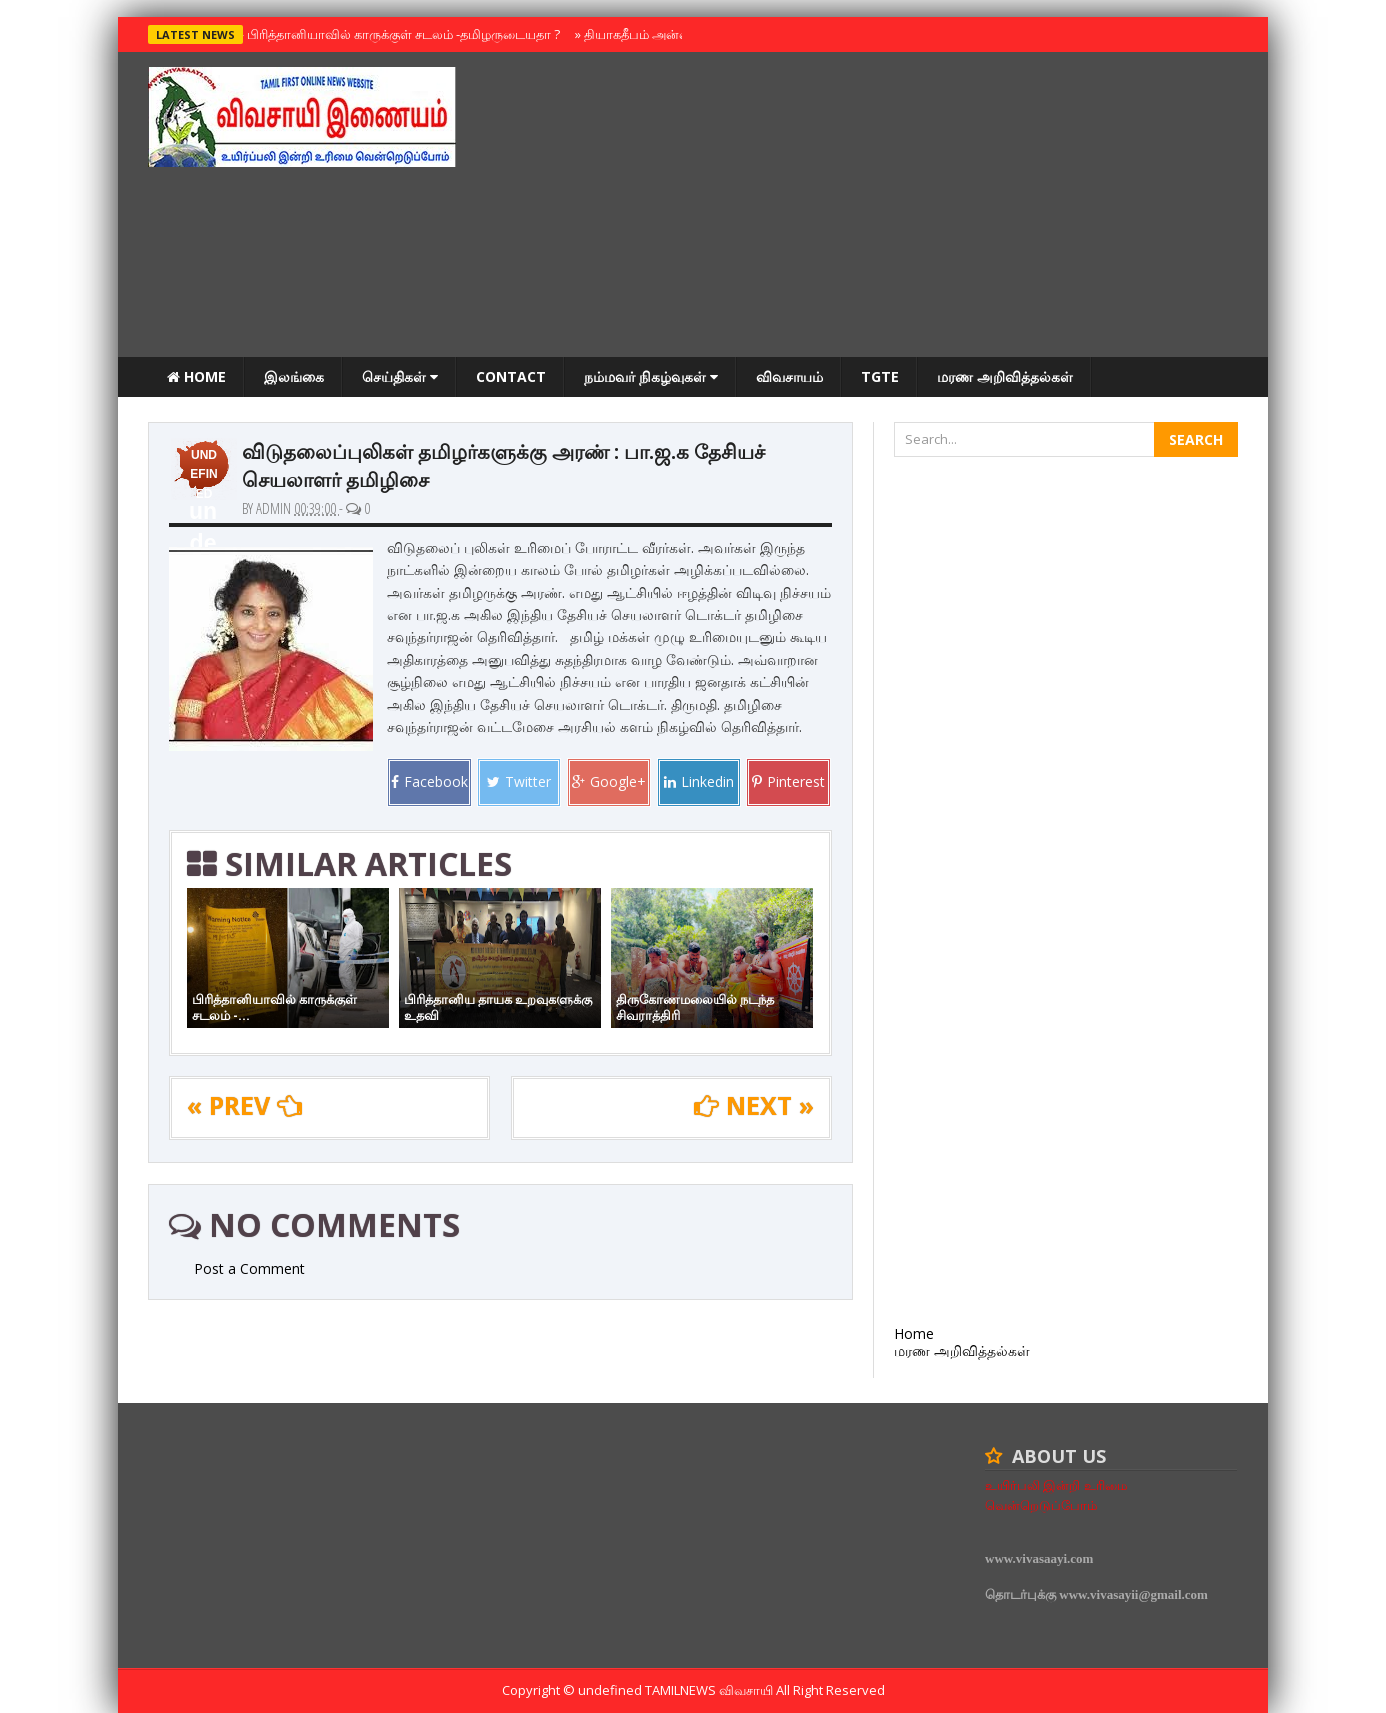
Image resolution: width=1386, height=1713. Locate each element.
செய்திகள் (400, 376)
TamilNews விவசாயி (710, 1690)
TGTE (880, 376)
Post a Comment (249, 1268)
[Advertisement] (874, 207)
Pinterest (788, 781)
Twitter (519, 781)
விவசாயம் (789, 376)
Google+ (609, 781)
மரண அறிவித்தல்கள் (1005, 376)
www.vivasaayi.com (1039, 1558)
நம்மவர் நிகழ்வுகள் (651, 376)
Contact (511, 376)
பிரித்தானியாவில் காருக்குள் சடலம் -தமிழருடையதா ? (399, 34)
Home (196, 376)
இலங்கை (294, 376)
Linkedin (699, 781)
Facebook (429, 781)
